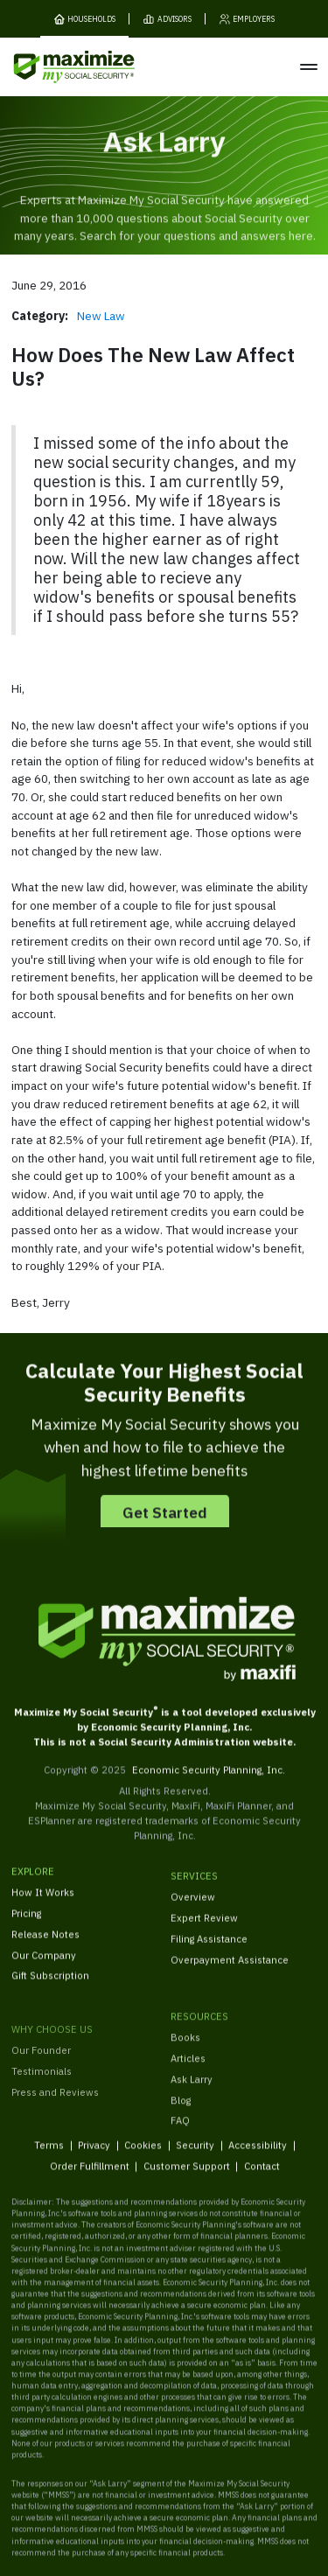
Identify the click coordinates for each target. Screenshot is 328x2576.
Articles (188, 2091)
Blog (181, 2132)
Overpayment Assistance (230, 1978)
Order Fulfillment (89, 2179)
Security (195, 2157)
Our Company (43, 1967)
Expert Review (204, 1937)
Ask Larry (192, 2111)
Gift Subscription (50, 1988)
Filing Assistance (209, 1957)
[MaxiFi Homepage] (51, 67)
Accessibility (257, 2157)
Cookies (143, 2157)
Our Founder (41, 2097)
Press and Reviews (55, 2138)
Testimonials (41, 2118)
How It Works (42, 1905)
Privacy (94, 2157)
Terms (49, 2157)
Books (185, 2070)
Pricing (26, 1926)
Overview (193, 1916)
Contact (261, 2179)
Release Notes (45, 1947)
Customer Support (186, 2179)
